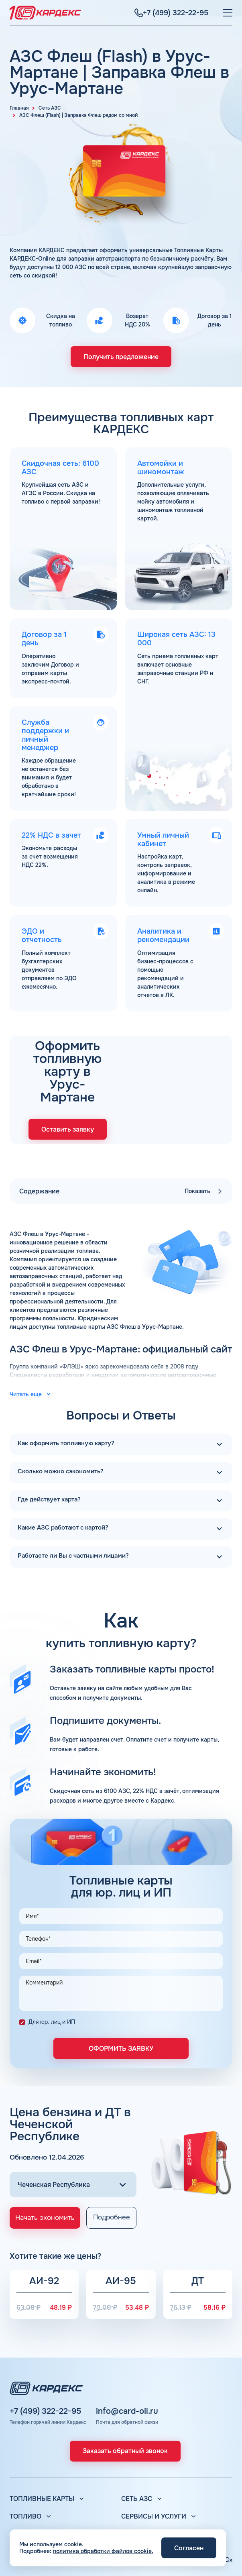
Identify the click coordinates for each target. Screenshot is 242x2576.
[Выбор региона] (73, 2141)
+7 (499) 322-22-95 (45, 2371)
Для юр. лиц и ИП (51, 1978)
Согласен (188, 2548)
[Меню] (227, 13)
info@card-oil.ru (127, 2371)
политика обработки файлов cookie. (103, 2551)
